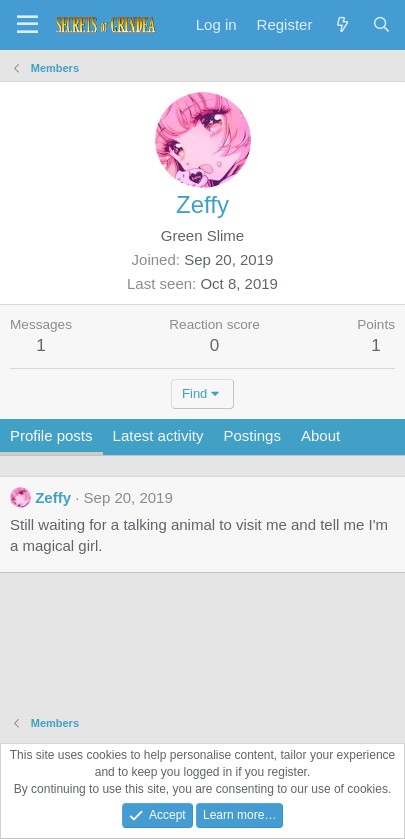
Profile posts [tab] (51, 435)
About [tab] (320, 435)
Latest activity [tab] (158, 435)
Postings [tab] (252, 435)
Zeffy (53, 497)
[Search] (381, 24)
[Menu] (27, 25)
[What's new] (341, 24)
